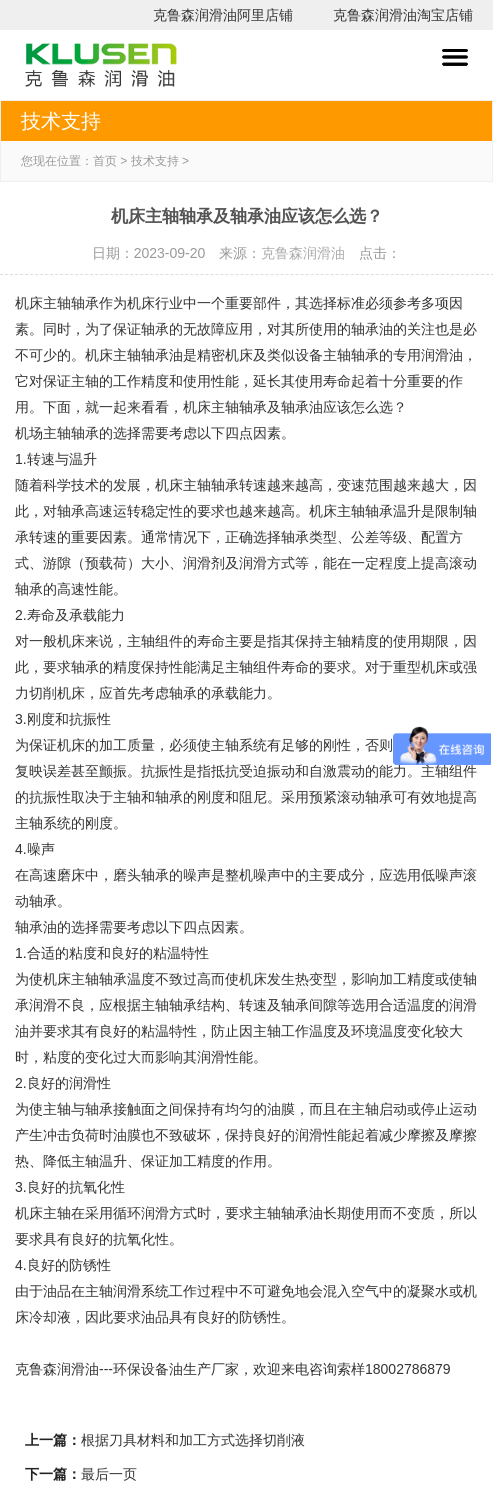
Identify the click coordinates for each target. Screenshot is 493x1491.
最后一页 (109, 1474)
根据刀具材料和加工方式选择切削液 (193, 1440)
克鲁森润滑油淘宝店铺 (403, 15)
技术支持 (155, 161)
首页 (105, 161)
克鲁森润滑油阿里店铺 (223, 15)
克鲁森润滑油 (303, 253)
